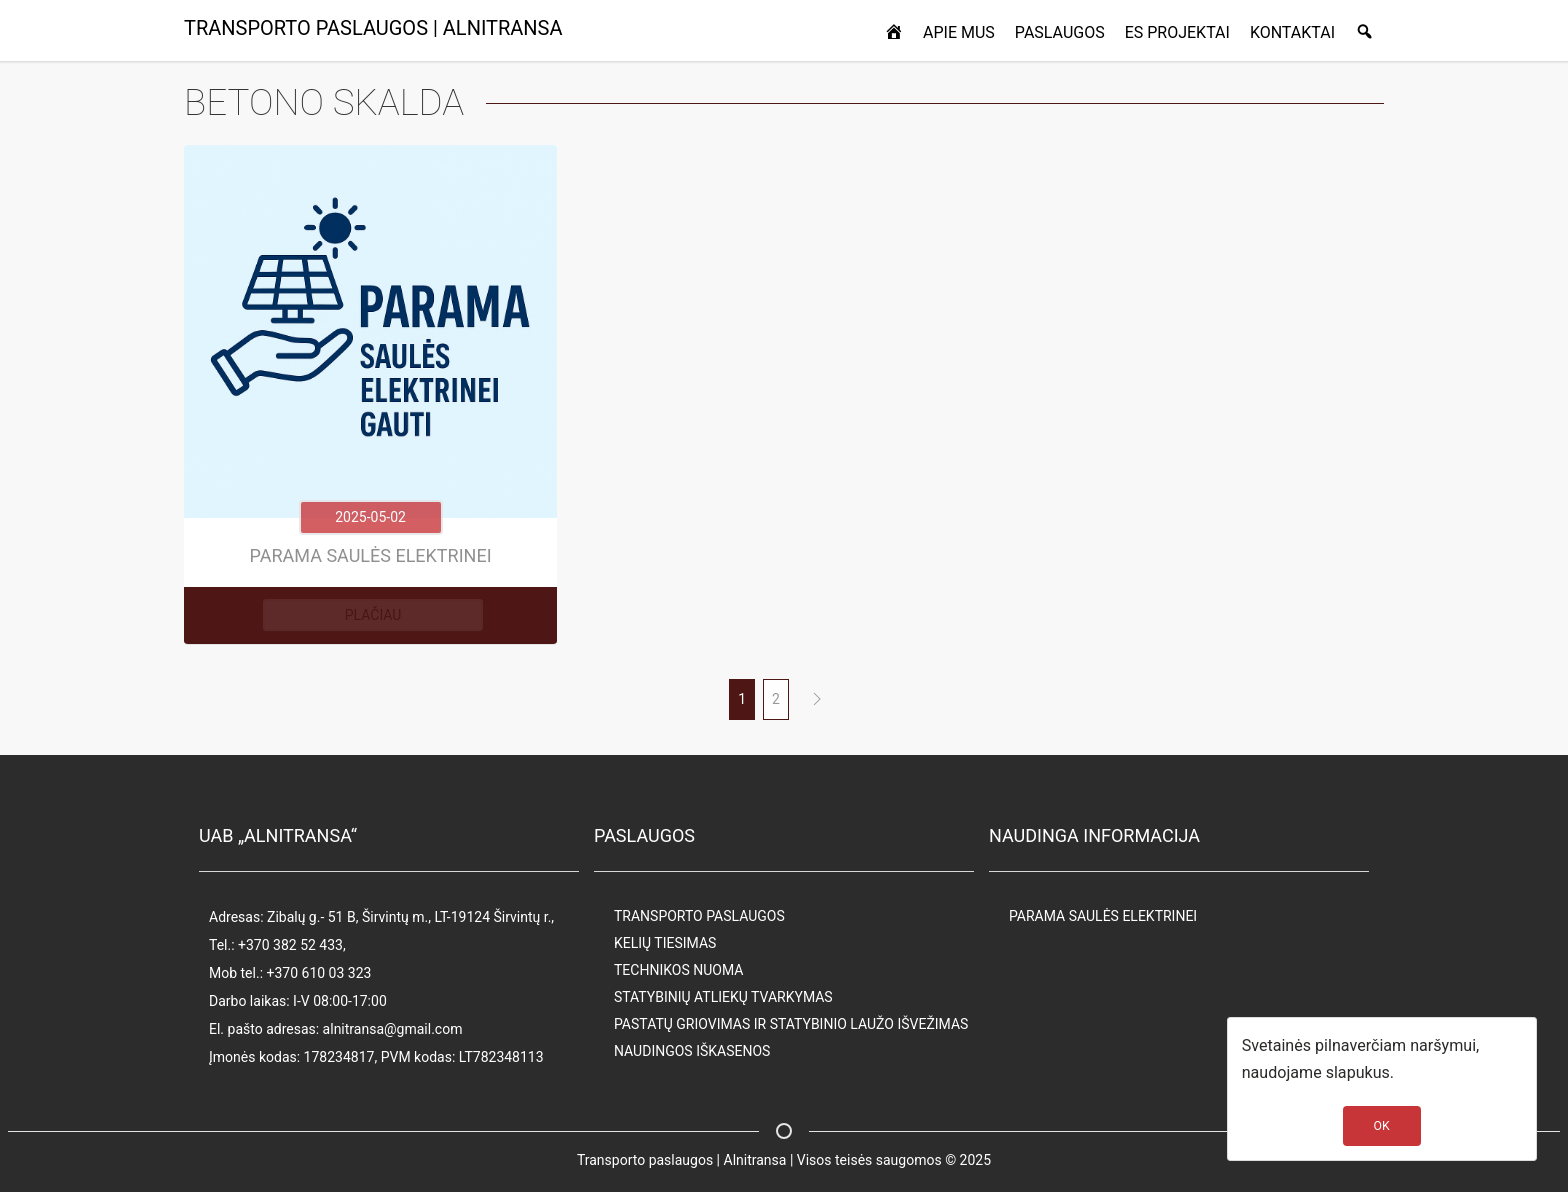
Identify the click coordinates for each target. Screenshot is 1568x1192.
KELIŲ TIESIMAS (665, 943)
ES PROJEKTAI (1177, 32)
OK (1382, 1126)
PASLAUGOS (1060, 32)
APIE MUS (959, 32)
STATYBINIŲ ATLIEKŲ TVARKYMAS (723, 997)
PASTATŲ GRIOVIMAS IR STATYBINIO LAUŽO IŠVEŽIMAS (791, 1024)
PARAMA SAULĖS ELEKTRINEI (1103, 916)
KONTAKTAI (1292, 32)
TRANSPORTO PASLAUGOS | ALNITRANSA (373, 28)
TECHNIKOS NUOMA (678, 970)
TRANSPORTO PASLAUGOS (699, 916)
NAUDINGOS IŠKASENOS (692, 1051)
